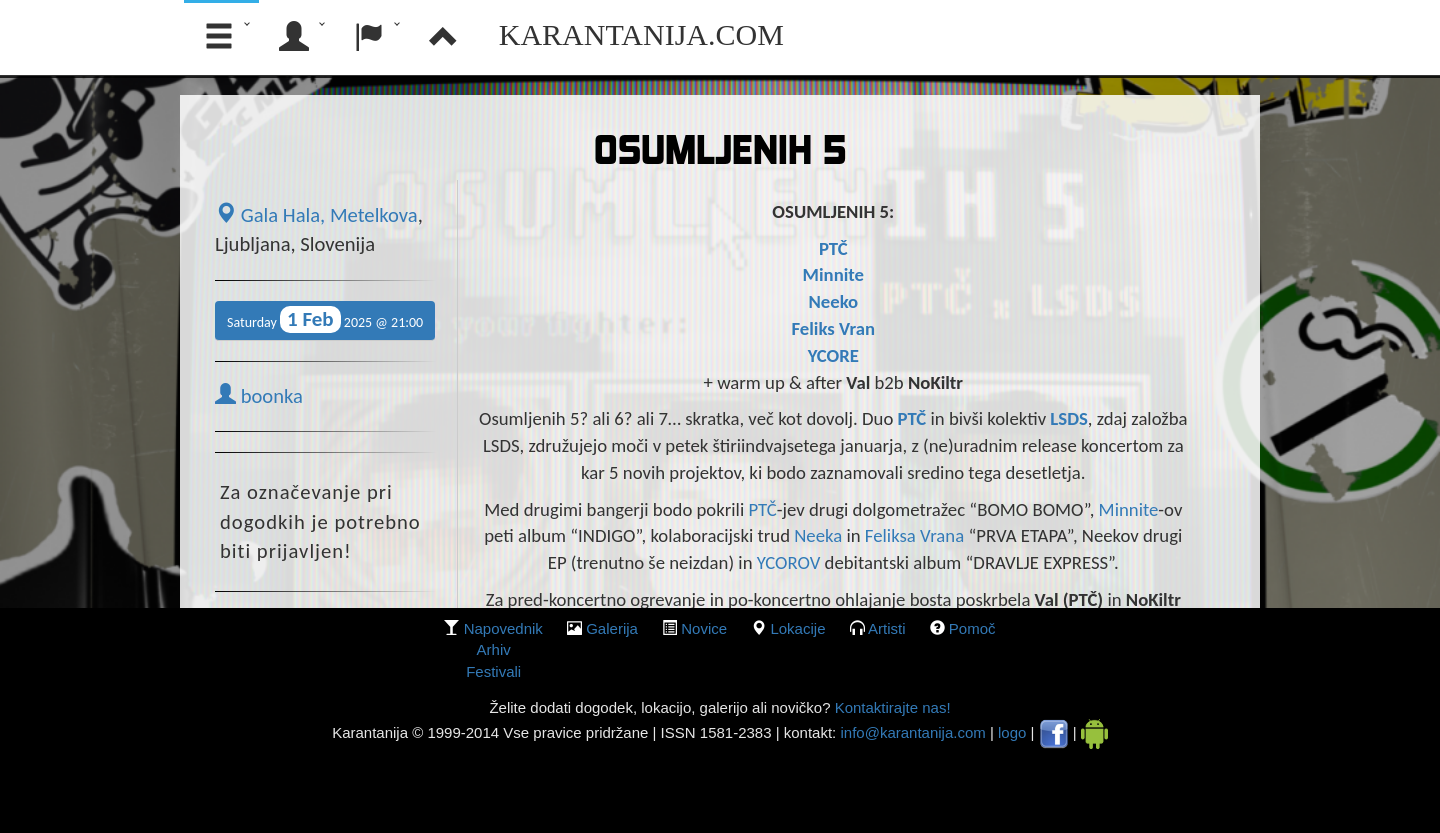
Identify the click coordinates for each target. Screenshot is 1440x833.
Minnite (833, 274)
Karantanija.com (641, 34)
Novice (704, 628)
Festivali (493, 671)
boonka (259, 396)
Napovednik (503, 628)
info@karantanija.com (912, 732)
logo (1012, 732)
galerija (612, 628)
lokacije (797, 628)
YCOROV (791, 562)
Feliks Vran (833, 328)
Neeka (818, 535)
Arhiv (494, 649)
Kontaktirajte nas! (890, 707)
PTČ (833, 248)
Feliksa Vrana (914, 535)
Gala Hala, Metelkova (316, 215)
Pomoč (972, 628)
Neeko (833, 301)
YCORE (833, 355)
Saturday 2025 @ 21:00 (325, 319)
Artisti (887, 628)
